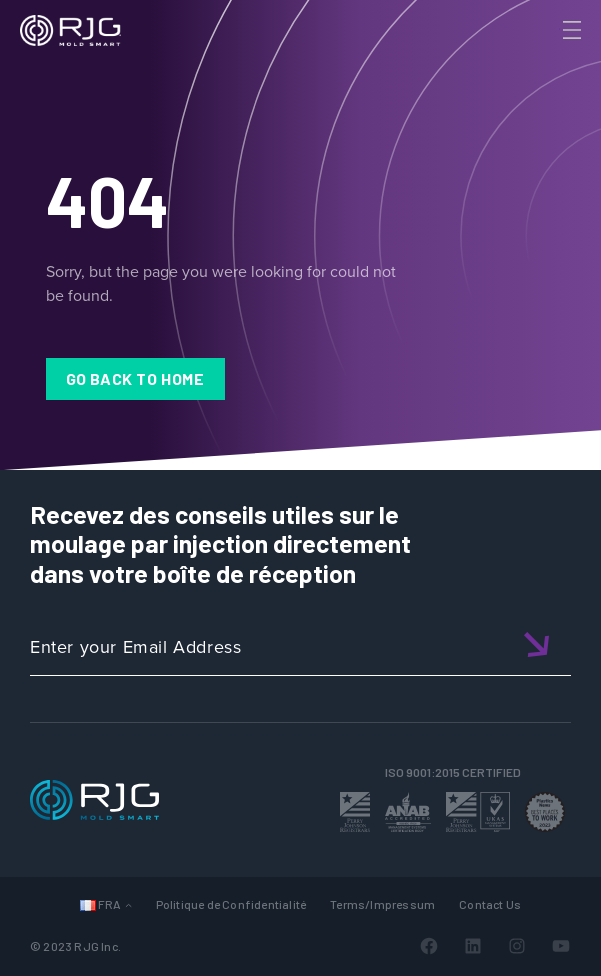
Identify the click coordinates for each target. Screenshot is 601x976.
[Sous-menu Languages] (128, 904)
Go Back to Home (135, 378)
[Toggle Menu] (570, 30)
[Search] (544, 63)
